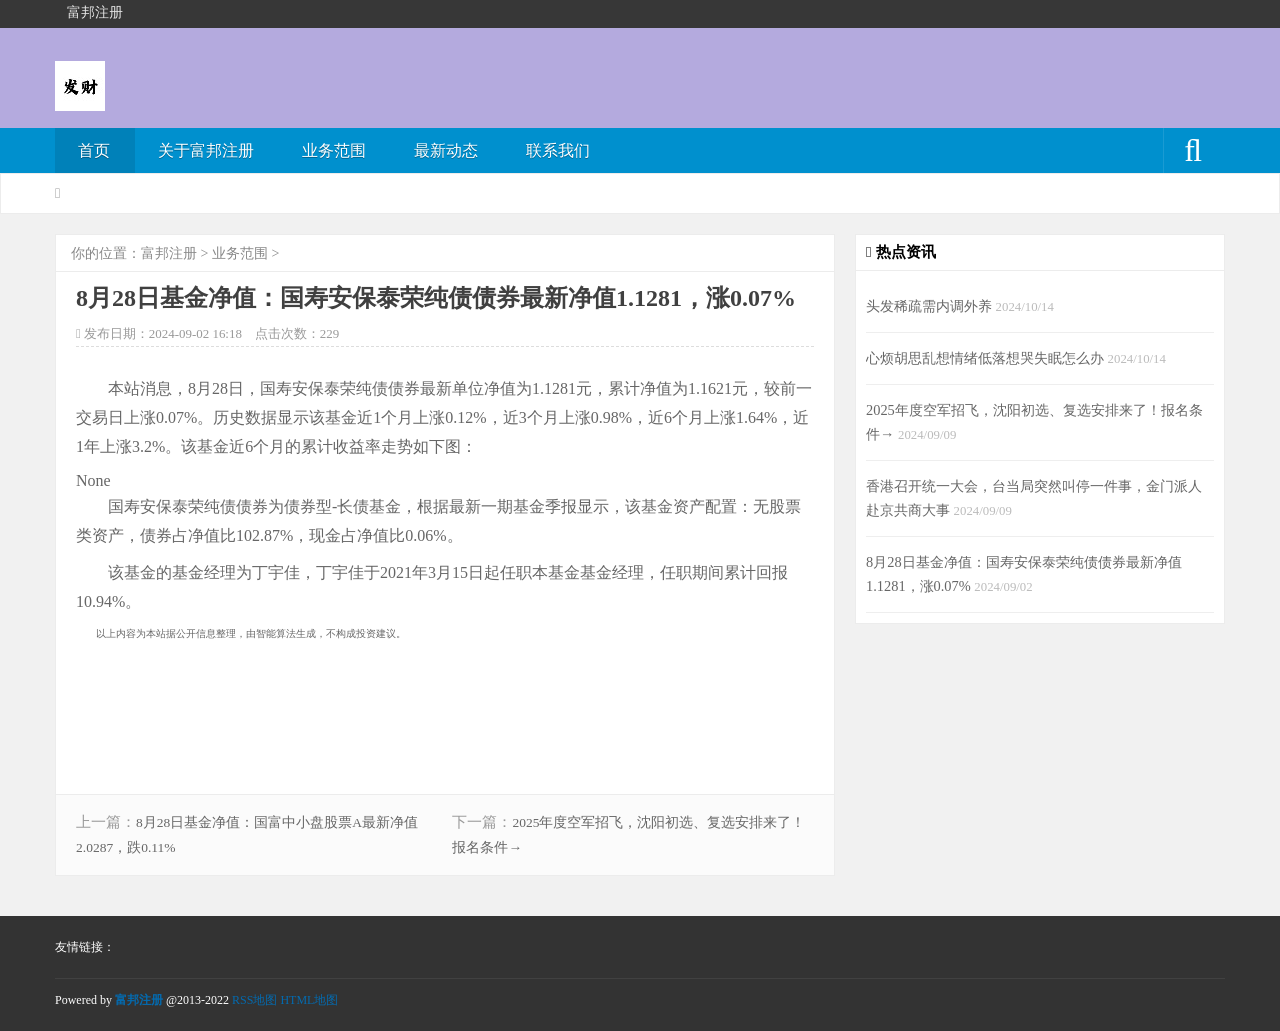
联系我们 (558, 150)
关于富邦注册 (206, 150)
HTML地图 (309, 1000)
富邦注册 (169, 253)
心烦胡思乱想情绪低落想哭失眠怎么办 (987, 358)
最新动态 (446, 150)
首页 (94, 150)
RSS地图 (254, 1000)
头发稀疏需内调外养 (931, 306)
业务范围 (334, 150)
